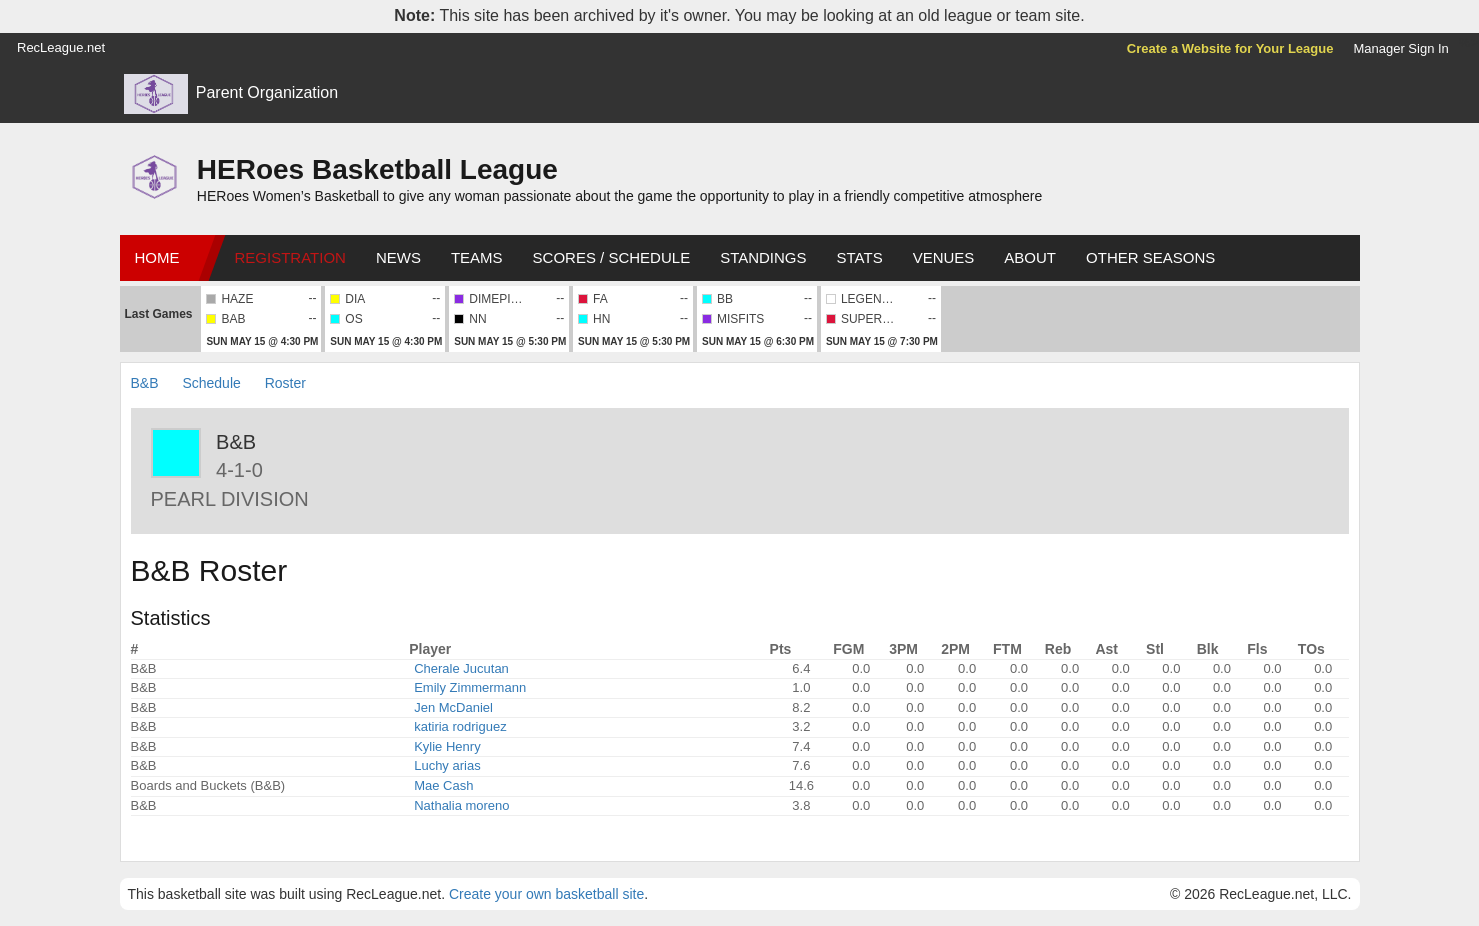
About (1030, 257)
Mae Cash (443, 785)
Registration (290, 257)
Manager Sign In (1400, 48)
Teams (477, 257)
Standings (763, 257)
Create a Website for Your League (1230, 48)
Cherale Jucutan (461, 668)
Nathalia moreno (461, 805)
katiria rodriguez (460, 726)
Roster (285, 383)
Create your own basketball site (546, 894)
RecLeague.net (61, 47)
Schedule (211, 383)
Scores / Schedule (612, 257)
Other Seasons (1150, 257)
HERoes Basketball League (377, 169)
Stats (860, 257)
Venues (944, 257)
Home (157, 257)
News (398, 257)
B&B (145, 383)
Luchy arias (447, 765)
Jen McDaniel (453, 707)
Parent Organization (267, 92)
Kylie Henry (447, 746)
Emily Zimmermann (470, 687)
